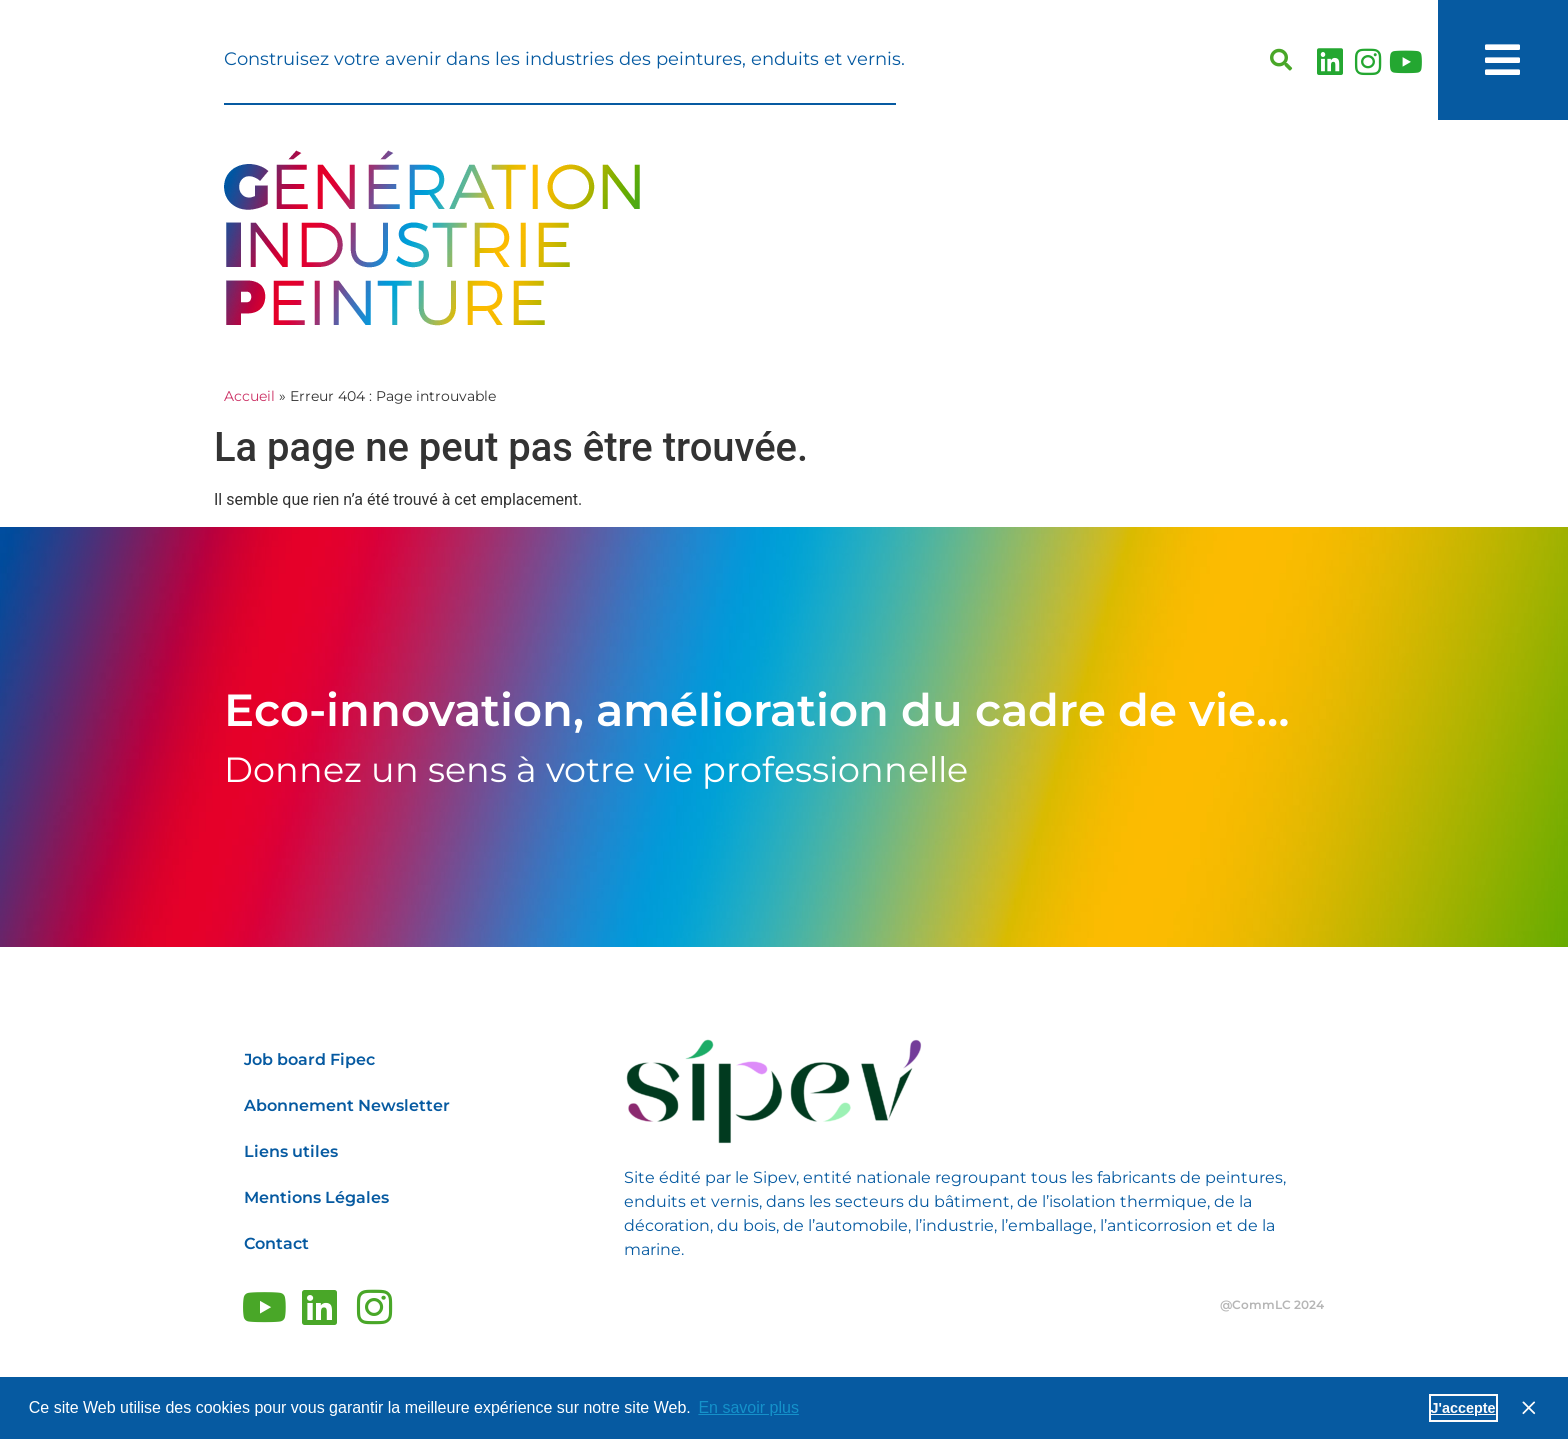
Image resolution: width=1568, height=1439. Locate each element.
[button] (1281, 60)
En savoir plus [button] (748, 1407)
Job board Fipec (309, 1059)
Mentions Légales (316, 1197)
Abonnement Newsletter (347, 1105)
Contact (276, 1243)
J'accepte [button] (1463, 1408)
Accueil (249, 396)
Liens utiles (291, 1151)
